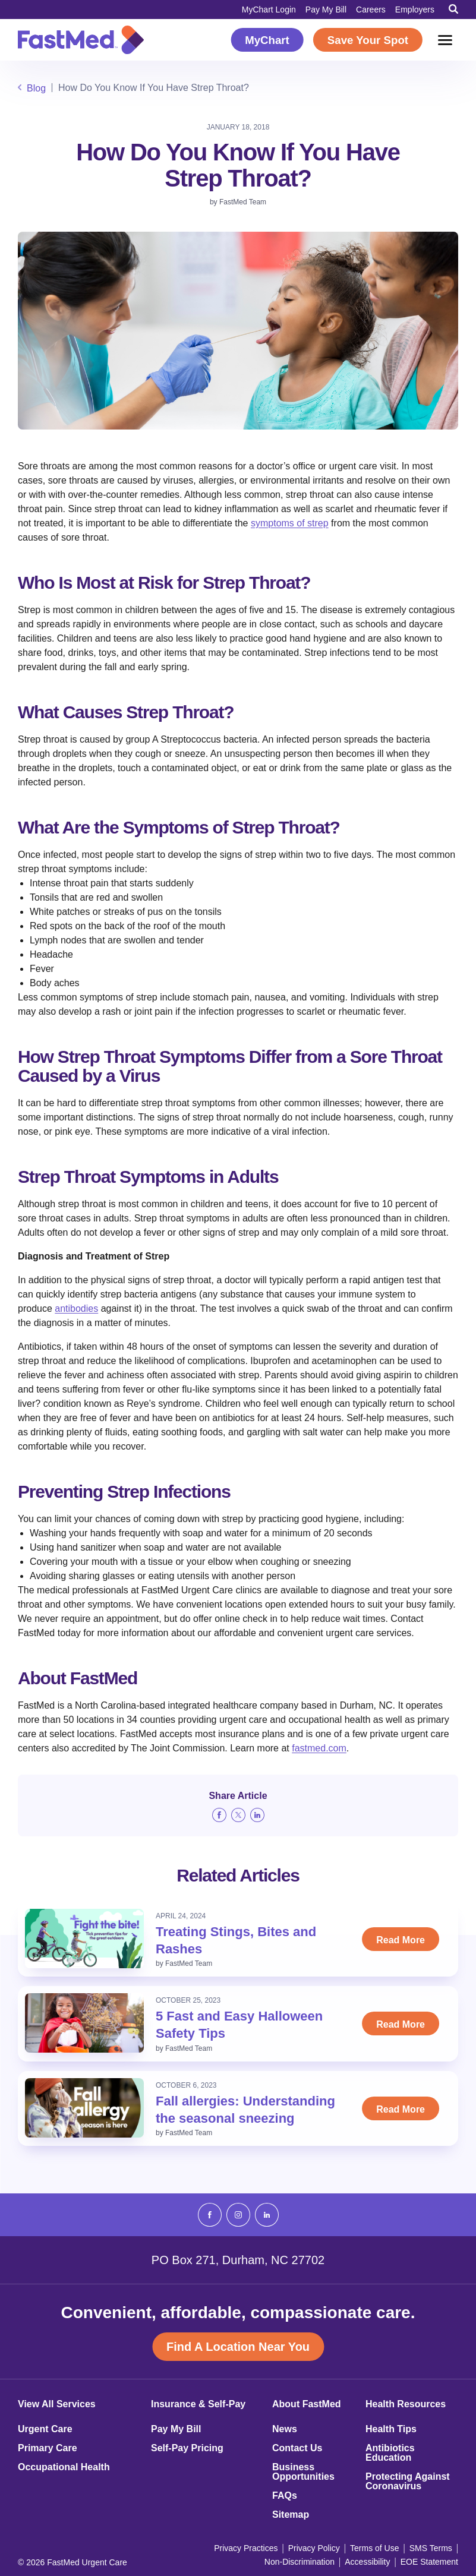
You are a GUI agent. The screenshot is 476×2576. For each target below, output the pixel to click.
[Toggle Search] (453, 9)
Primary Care (47, 2448)
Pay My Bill (325, 9)
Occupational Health (64, 2467)
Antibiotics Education (390, 2453)
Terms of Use (374, 2548)
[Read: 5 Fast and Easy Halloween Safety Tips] (84, 2023)
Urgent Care (45, 2429)
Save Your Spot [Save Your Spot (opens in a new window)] (367, 40)
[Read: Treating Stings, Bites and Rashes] (84, 1938)
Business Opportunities (303, 2472)
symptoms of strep (290, 523)
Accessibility (367, 2562)
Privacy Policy (314, 2548)
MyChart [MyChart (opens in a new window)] (267, 40)
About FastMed (306, 2404)
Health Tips (391, 2429)
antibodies (76, 1308)
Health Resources (405, 2404)
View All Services (57, 2404)
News (284, 2429)
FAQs (284, 2496)
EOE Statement (429, 2562)
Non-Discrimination (299, 2562)
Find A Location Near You (238, 2346)
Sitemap (290, 2515)
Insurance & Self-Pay (198, 2404)
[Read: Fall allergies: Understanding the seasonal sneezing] (84, 2108)
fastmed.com (319, 1748)
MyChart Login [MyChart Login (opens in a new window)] (269, 9)
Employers (414, 9)
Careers (371, 9)
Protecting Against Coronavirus (407, 2481)
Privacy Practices (246, 2548)
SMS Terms (430, 2548)
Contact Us (297, 2448)
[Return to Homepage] (81, 40)
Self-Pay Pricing (187, 2448)
